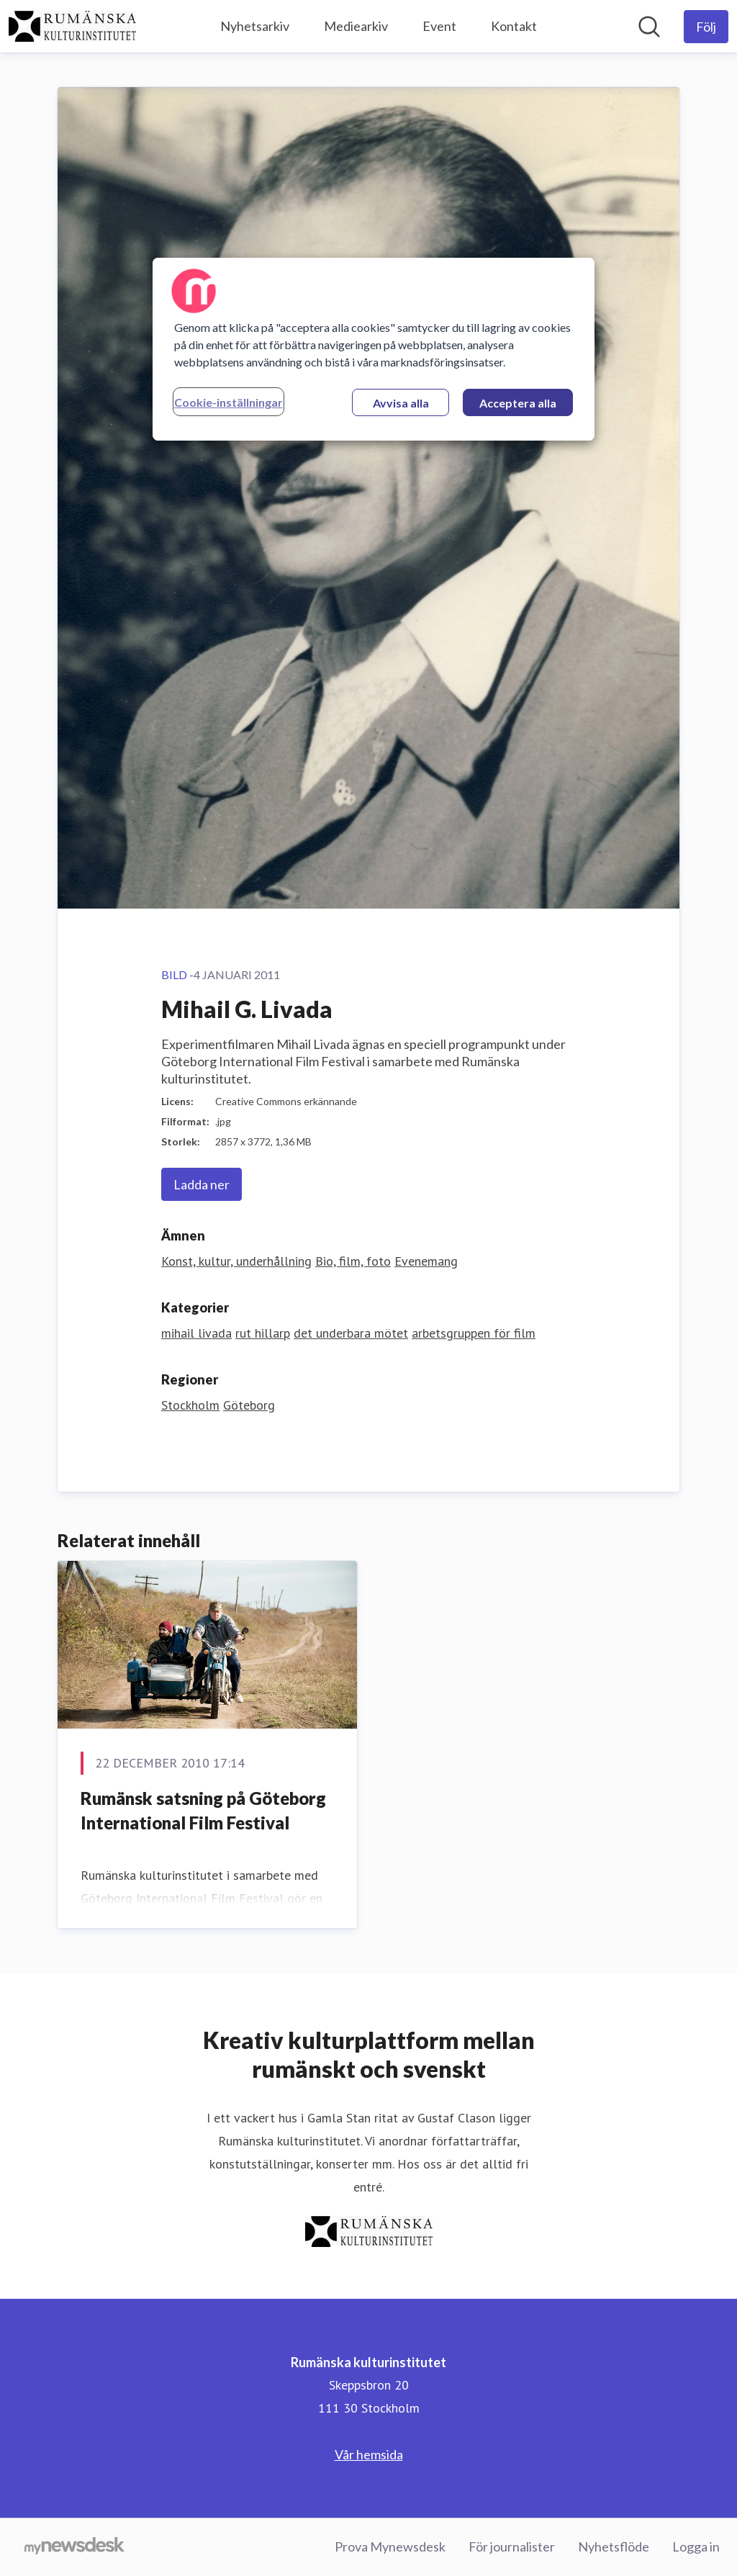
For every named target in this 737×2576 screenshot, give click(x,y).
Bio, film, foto (353, 1261)
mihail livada (196, 1333)
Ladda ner (201, 1184)
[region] (373, 349)
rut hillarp (262, 1333)
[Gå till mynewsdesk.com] (74, 2547)
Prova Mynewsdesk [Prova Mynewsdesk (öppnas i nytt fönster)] (390, 2546)
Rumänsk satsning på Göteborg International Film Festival (203, 1810)
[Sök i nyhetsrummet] (649, 26)
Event (439, 26)
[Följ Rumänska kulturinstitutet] (706, 26)
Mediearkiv (356, 26)
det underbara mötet (351, 1333)
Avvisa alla (401, 403)
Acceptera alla (517, 403)
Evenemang (426, 1261)
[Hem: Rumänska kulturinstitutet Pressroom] (72, 26)
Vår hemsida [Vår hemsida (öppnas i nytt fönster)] (369, 2454)
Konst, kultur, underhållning (236, 1261)
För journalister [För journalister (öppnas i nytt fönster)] (512, 2546)
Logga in (696, 2546)
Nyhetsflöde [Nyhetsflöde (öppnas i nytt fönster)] (613, 2546)
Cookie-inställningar (228, 402)
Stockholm (190, 1405)
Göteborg (249, 1405)
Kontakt (514, 26)
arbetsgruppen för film (473, 1333)
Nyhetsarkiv (254, 26)
